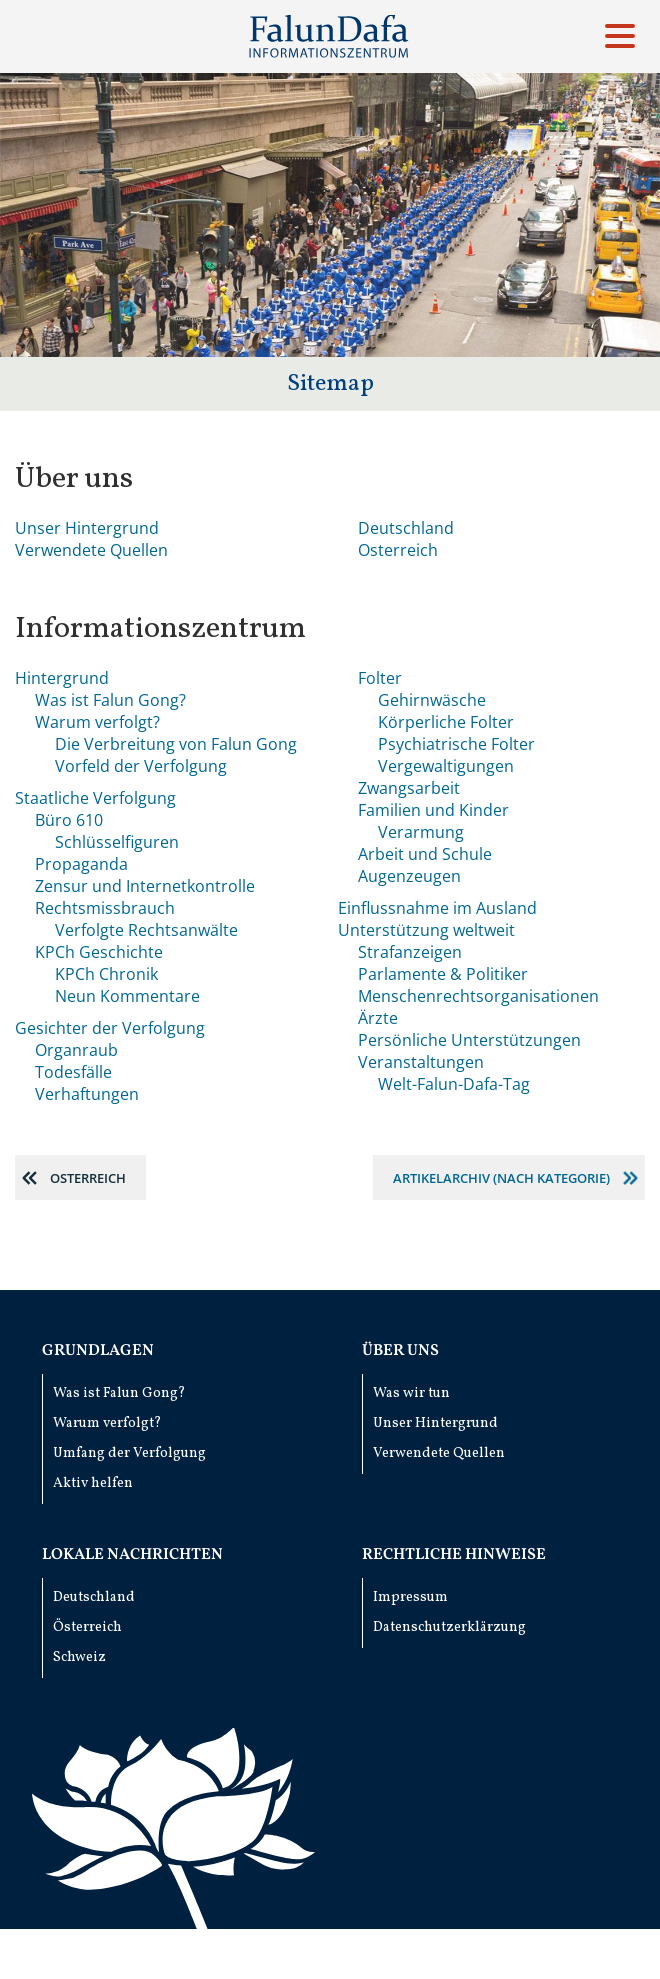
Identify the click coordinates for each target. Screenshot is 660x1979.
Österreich (87, 1627)
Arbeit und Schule (425, 854)
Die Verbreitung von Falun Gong (176, 744)
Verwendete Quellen (91, 550)
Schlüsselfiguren (117, 842)
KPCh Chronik (106, 974)
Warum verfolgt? (97, 722)
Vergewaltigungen (446, 766)
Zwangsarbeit (409, 788)
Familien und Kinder (433, 810)
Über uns (400, 1351)
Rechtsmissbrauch (105, 908)
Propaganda (81, 864)
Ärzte (378, 1018)
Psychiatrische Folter (456, 744)
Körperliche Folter (446, 722)
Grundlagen (98, 1351)
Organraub (76, 1050)
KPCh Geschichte (99, 952)
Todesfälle (73, 1072)
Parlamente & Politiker (443, 974)
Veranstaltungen (421, 1062)
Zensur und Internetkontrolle (145, 886)
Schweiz (79, 1657)
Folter (380, 678)
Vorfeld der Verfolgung (141, 766)
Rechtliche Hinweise (454, 1555)
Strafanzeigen (410, 952)
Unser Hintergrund (87, 528)
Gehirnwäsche (432, 700)
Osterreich (398, 550)
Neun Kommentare (127, 996)
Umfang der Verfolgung (129, 1453)
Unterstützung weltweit (426, 930)
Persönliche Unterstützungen (469, 1040)
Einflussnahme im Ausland (437, 908)
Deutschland (406, 528)
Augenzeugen (409, 876)
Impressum (410, 1597)
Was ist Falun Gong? (110, 700)
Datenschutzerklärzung (449, 1627)
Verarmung (421, 832)
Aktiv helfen (93, 1483)
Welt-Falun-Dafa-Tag (454, 1084)
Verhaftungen (87, 1094)
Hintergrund (62, 678)
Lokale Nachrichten (132, 1555)
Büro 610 (69, 820)
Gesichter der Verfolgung (110, 1028)
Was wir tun (411, 1393)
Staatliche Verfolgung (95, 798)
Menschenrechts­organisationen (478, 996)
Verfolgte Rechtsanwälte (146, 930)
